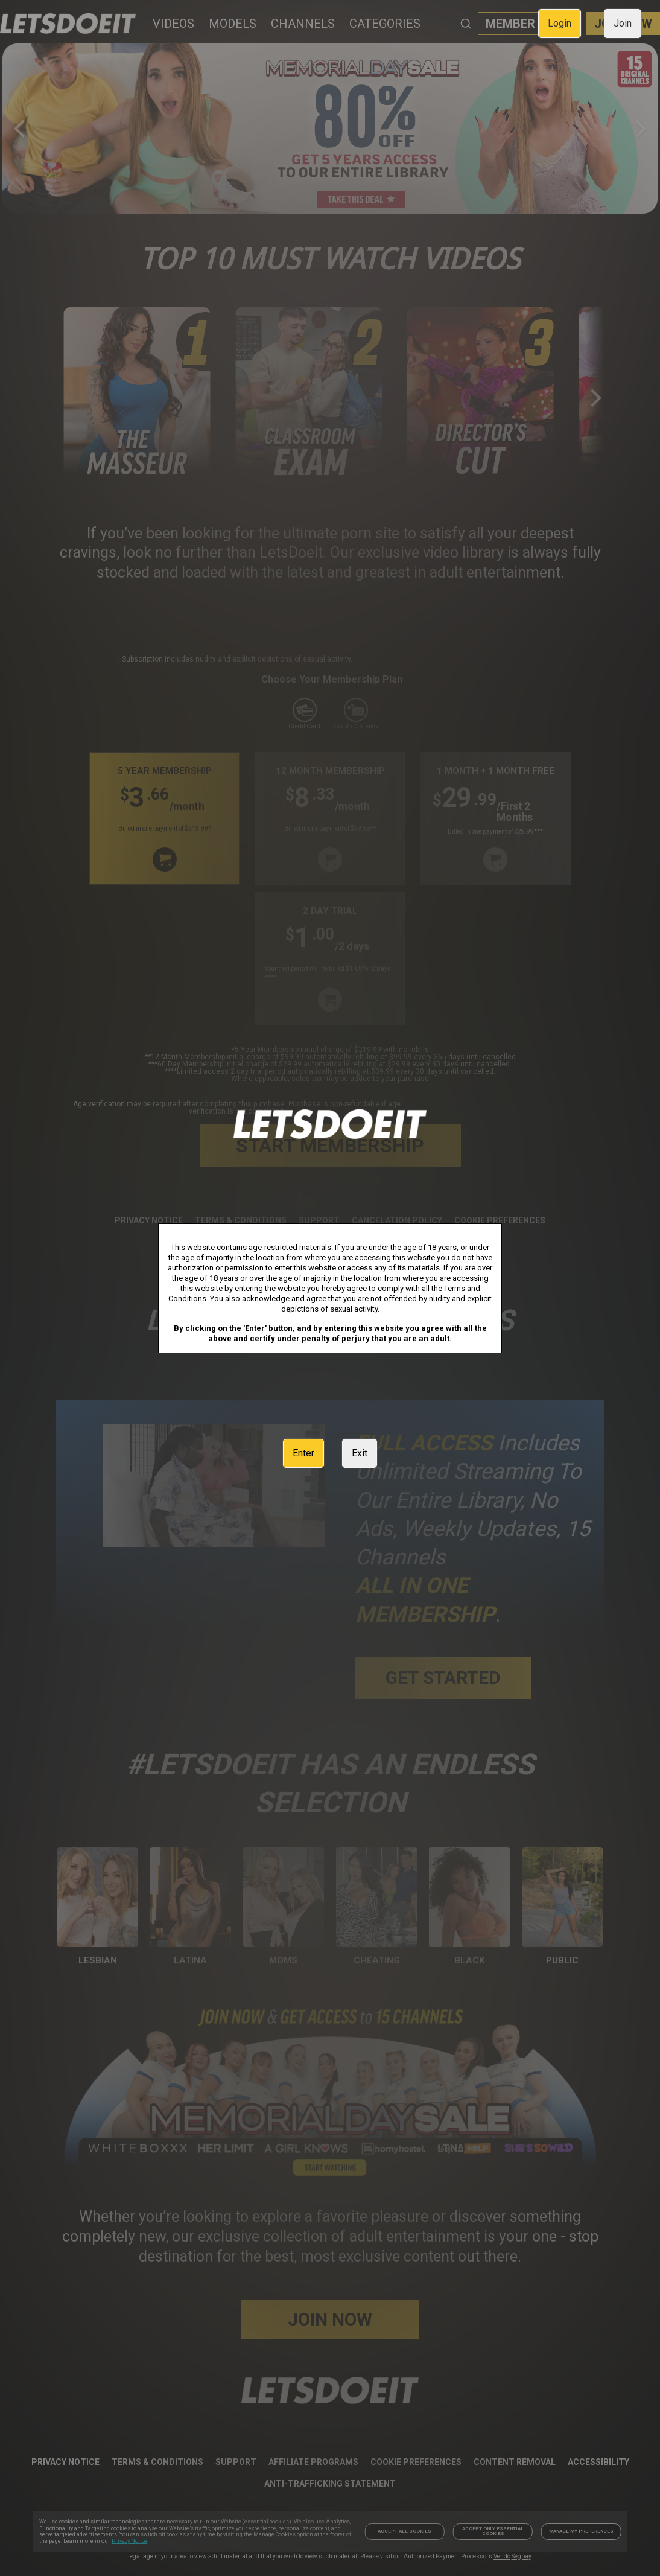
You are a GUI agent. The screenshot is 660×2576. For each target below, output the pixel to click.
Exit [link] (359, 1453)
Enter (303, 1453)
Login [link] (559, 23)
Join (623, 23)
